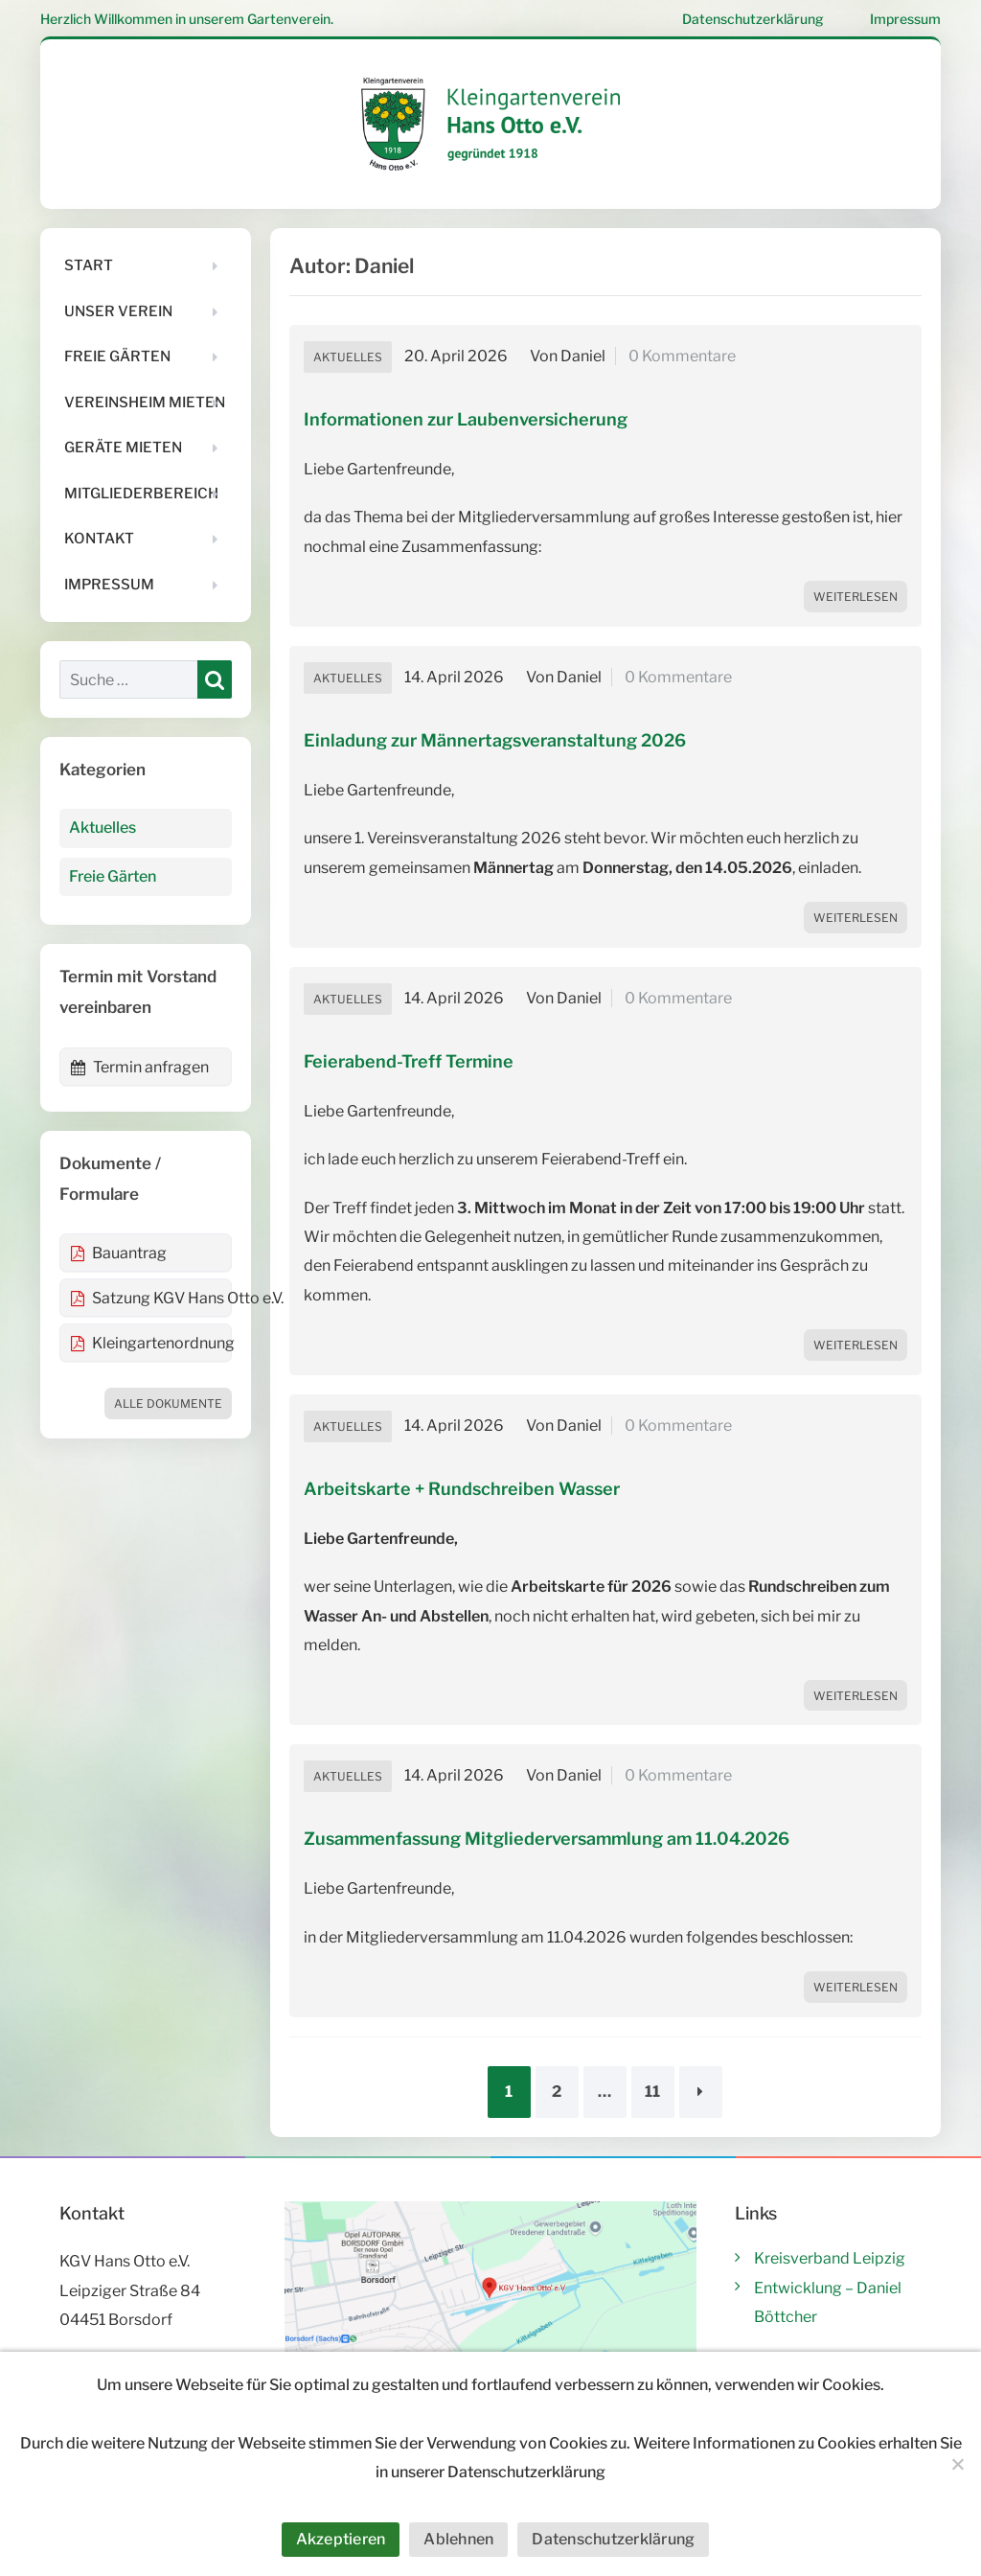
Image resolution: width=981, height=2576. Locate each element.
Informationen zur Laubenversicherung (465, 419)
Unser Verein (118, 311)
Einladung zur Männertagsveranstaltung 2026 (495, 740)
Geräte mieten (123, 447)
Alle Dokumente (168, 1403)
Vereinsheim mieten (144, 402)
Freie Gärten (117, 356)
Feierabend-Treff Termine (408, 1061)
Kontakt (99, 538)
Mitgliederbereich (141, 493)
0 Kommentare (682, 356)
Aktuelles (347, 357)
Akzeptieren (341, 2539)
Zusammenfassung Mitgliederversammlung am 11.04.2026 (546, 1838)
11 (652, 2091)
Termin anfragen (139, 1067)
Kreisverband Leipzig (829, 2258)
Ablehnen (458, 2539)
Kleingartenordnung (151, 1343)
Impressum (905, 19)
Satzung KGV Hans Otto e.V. (151, 1298)
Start (88, 265)
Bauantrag (118, 1253)
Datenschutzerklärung (753, 19)
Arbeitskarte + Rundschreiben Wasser (462, 1489)
